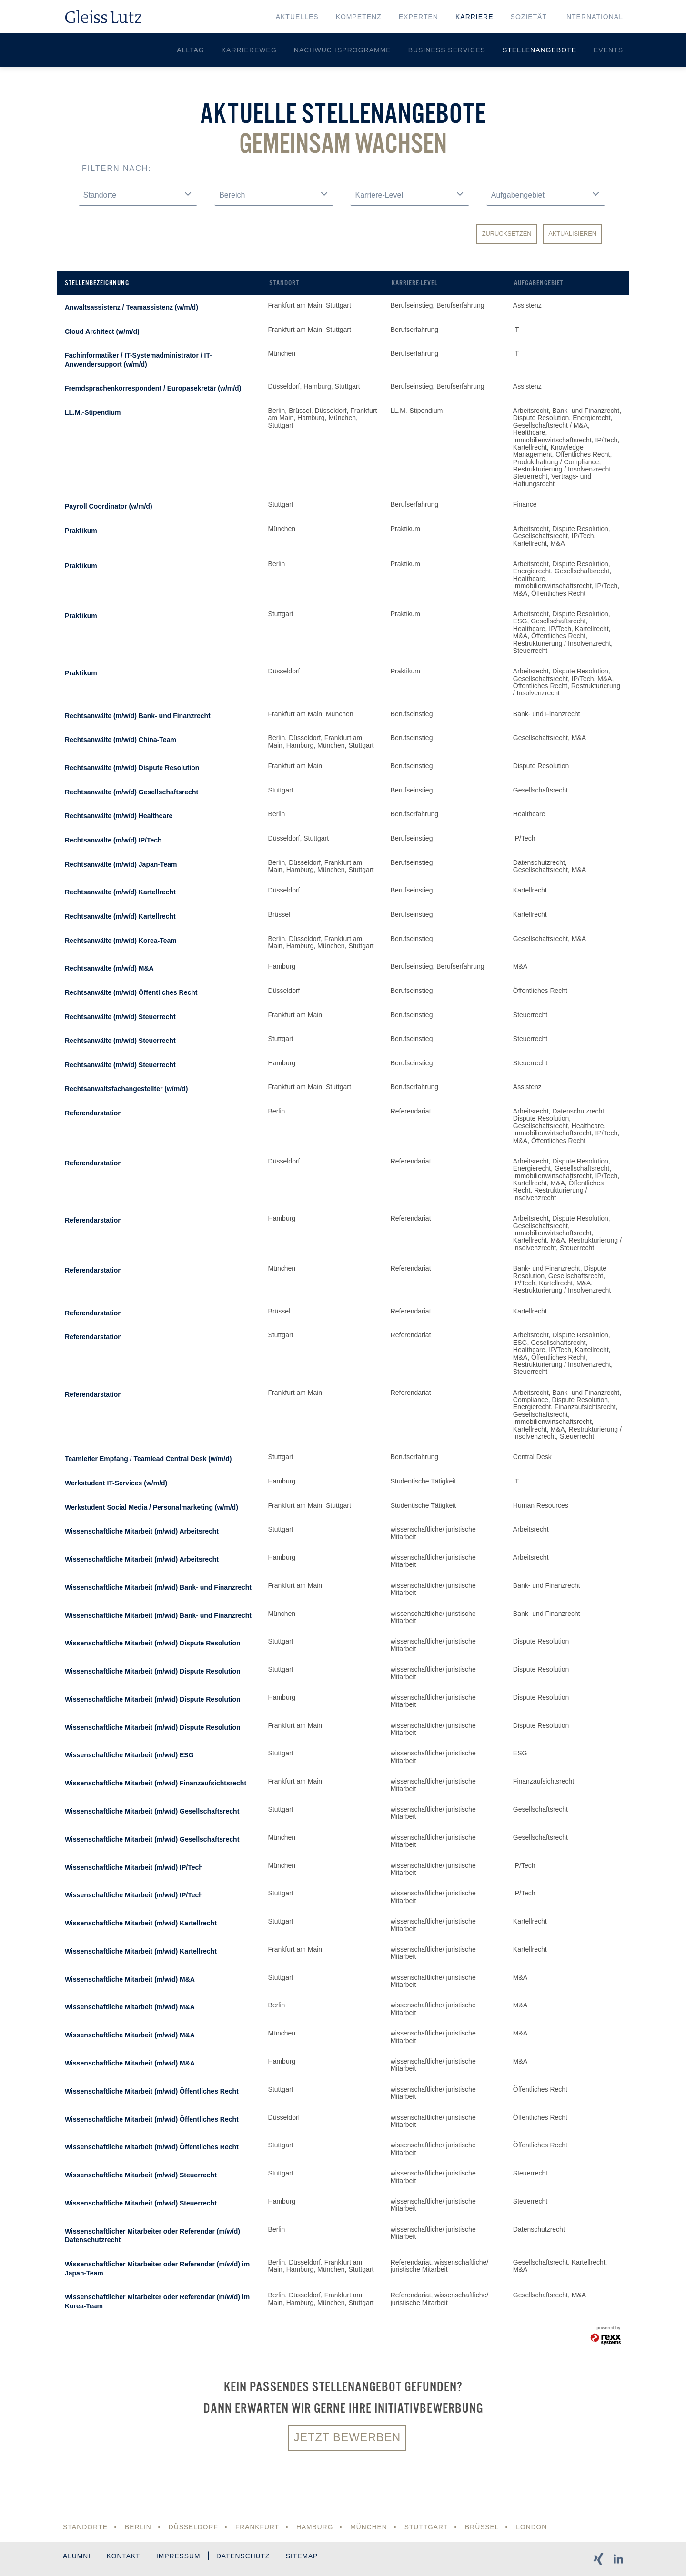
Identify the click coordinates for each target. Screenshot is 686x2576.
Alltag (190, 50)
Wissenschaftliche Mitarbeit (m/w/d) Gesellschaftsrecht (152, 1811)
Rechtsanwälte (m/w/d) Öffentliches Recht (131, 992)
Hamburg (317, 2527)
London (536, 2527)
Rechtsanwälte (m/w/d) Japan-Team (121, 864)
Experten (418, 16)
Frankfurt (258, 2527)
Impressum (182, 2557)
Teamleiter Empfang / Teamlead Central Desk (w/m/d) (148, 1459)
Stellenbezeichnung (97, 283)
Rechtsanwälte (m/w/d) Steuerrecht (120, 1017)
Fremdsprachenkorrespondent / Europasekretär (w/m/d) (153, 388)
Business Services (446, 50)
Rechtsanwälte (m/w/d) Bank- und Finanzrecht (138, 716)
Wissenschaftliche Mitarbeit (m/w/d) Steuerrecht (141, 2175)
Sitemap (309, 2557)
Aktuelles (297, 16)
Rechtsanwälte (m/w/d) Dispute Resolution (132, 768)
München (371, 2527)
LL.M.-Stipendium (93, 412)
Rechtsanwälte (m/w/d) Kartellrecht (120, 892)
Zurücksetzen (507, 233)
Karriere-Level (415, 283)
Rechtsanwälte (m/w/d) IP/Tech (113, 840)
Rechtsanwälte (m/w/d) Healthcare (118, 816)
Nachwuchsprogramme (342, 50)
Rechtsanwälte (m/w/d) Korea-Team (121, 940)
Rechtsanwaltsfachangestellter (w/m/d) (126, 1089)
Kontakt (125, 2557)
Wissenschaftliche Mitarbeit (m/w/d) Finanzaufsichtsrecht (155, 1783)
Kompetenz (359, 16)
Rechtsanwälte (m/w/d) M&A (109, 968)
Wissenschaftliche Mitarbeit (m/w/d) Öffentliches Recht (152, 2091)
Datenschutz (249, 2557)
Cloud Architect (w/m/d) (102, 331)
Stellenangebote (539, 50)
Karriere (474, 16)
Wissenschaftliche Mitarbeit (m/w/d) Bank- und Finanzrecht (158, 1587)
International (593, 16)
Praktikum (81, 530)
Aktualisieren (572, 233)
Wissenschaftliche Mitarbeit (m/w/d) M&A (130, 1979)
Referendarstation (93, 1113)
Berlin (138, 2527)
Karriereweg (249, 50)
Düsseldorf (194, 2527)
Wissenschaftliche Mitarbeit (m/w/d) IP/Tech (134, 1867)
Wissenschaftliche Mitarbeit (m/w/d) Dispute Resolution (153, 1643)
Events (608, 50)
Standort (284, 283)
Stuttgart (429, 2527)
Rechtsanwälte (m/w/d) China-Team (120, 739)
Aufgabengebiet (539, 283)
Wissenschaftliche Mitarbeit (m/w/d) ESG (129, 1755)
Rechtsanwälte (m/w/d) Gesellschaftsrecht (131, 792)
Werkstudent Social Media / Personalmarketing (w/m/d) (151, 1507)
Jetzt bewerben (347, 2437)
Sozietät (529, 16)
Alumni (77, 2557)
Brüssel (486, 2527)
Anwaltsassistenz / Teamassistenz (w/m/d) (131, 307)
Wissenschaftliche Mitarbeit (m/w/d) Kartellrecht (141, 1923)
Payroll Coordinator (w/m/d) (108, 506)
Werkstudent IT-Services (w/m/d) (116, 1483)
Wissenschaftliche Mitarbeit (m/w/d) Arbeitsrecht (142, 1531)
